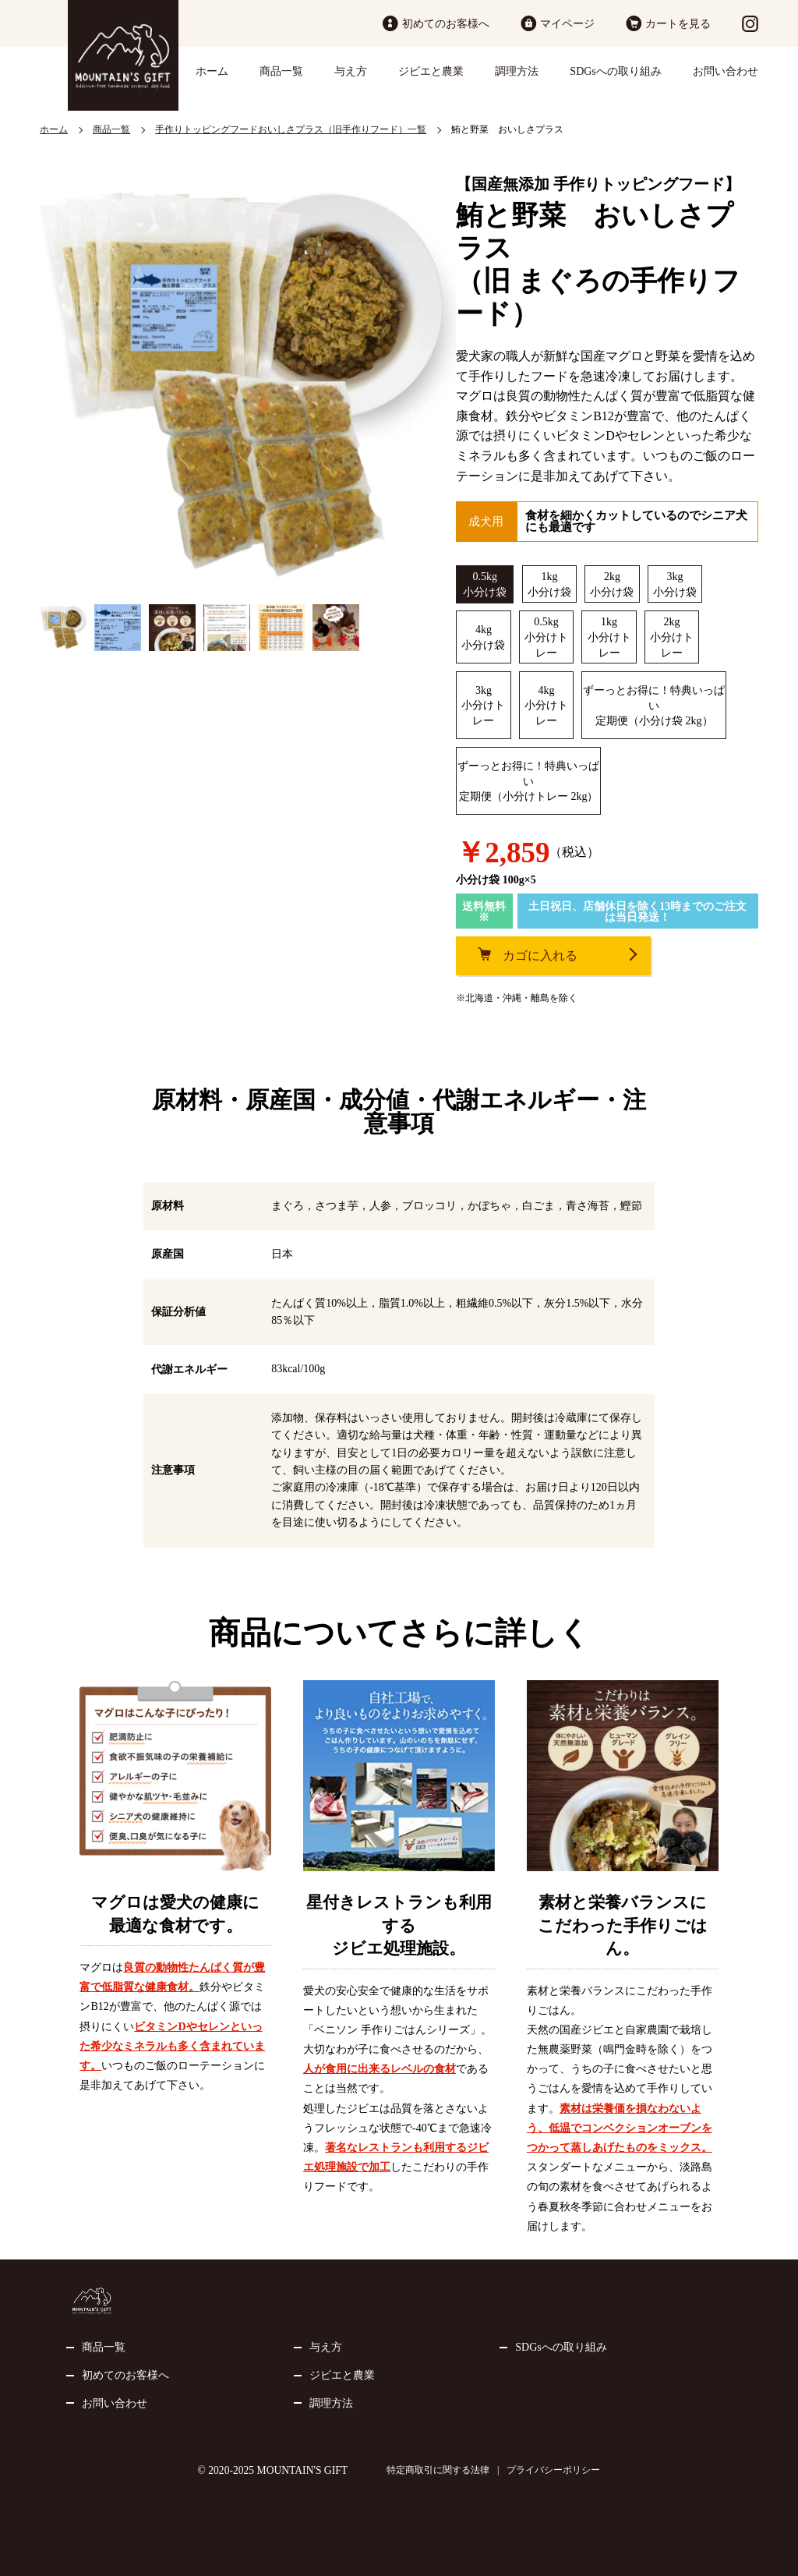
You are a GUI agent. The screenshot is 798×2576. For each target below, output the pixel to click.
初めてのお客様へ (445, 24)
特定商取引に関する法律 (438, 2470)
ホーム (212, 71)
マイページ (567, 24)
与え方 (350, 71)
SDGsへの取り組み (615, 71)
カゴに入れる (540, 955)
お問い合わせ (725, 71)
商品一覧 (281, 71)
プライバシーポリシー (553, 2470)
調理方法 (516, 71)
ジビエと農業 (431, 71)
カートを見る (678, 24)
